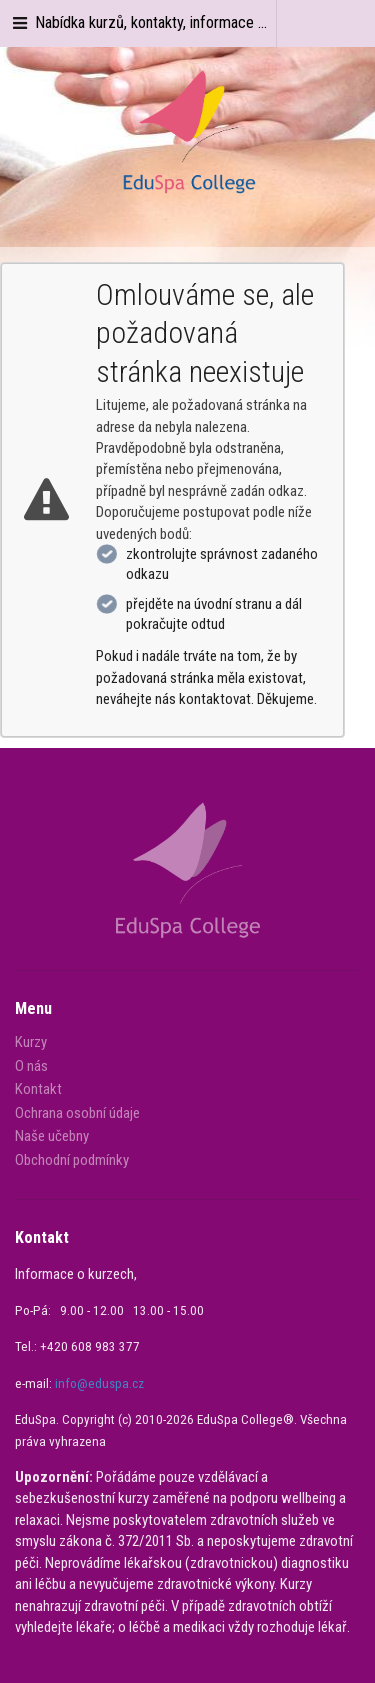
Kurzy (31, 1042)
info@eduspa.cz (99, 1383)
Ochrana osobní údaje (77, 1113)
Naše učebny (52, 1136)
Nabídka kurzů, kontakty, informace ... (138, 22)
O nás (31, 1066)
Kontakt (38, 1089)
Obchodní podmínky (72, 1160)
